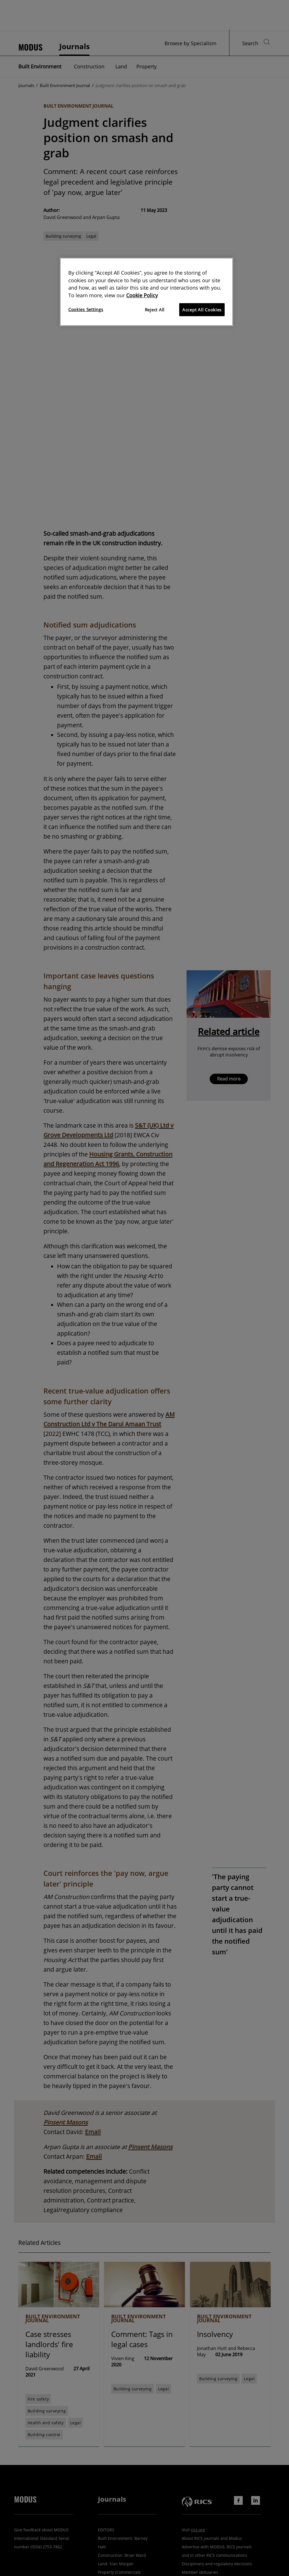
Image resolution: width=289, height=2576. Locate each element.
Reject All (155, 309)
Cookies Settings (85, 309)
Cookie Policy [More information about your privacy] (142, 295)
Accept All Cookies (202, 309)
